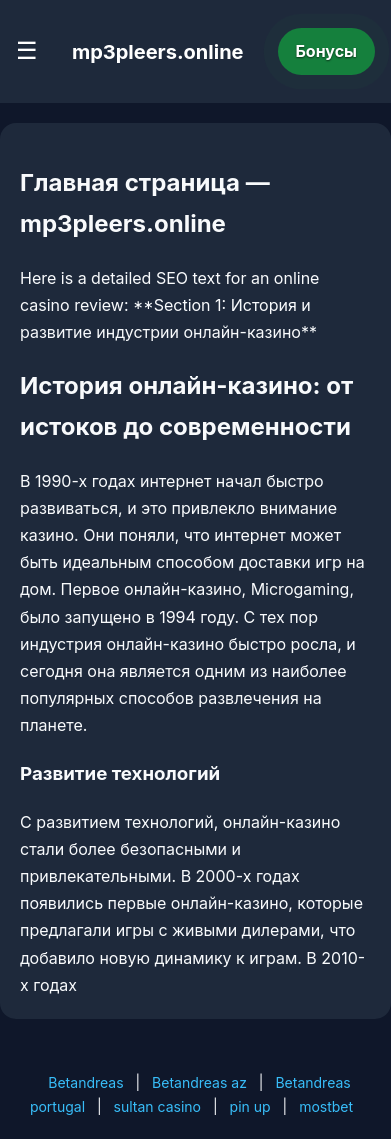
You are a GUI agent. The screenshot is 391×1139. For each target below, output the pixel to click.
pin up (250, 1106)
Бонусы (327, 51)
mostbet (326, 1106)
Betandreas (85, 1082)
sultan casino (157, 1106)
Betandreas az (199, 1082)
